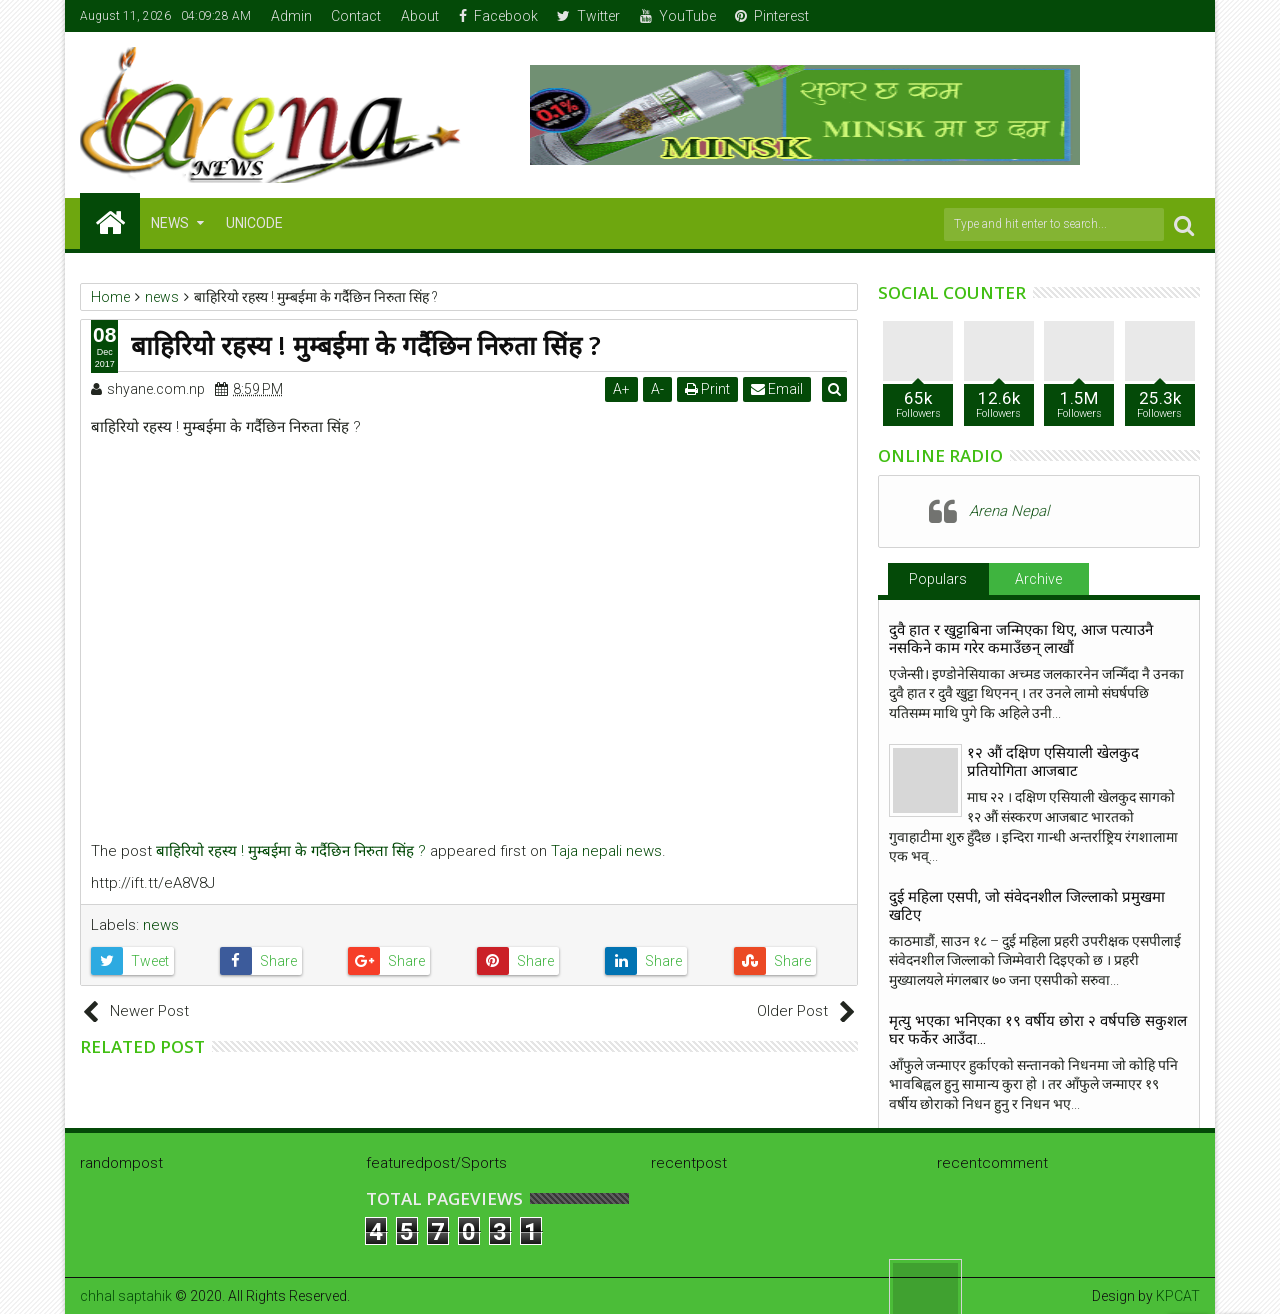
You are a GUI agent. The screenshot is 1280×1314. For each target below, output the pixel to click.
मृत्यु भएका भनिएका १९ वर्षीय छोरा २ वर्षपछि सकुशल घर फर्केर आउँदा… (1038, 1030)
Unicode (254, 223)
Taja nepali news (606, 851)
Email (781, 389)
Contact (356, 16)
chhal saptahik (126, 1296)
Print (711, 389)
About (420, 16)
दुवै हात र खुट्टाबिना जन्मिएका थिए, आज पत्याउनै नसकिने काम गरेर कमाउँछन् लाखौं (1021, 639)
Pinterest (772, 16)
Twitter (588, 16)
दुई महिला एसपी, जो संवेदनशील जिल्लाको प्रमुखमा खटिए (1027, 906)
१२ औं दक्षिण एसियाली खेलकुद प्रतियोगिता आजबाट (1053, 762)
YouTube (678, 16)
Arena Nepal (1009, 511)
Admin (291, 16)
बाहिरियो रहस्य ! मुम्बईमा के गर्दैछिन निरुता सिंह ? (291, 851)
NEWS (170, 223)
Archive (1038, 579)
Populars (938, 579)
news (161, 925)
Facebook (498, 16)
